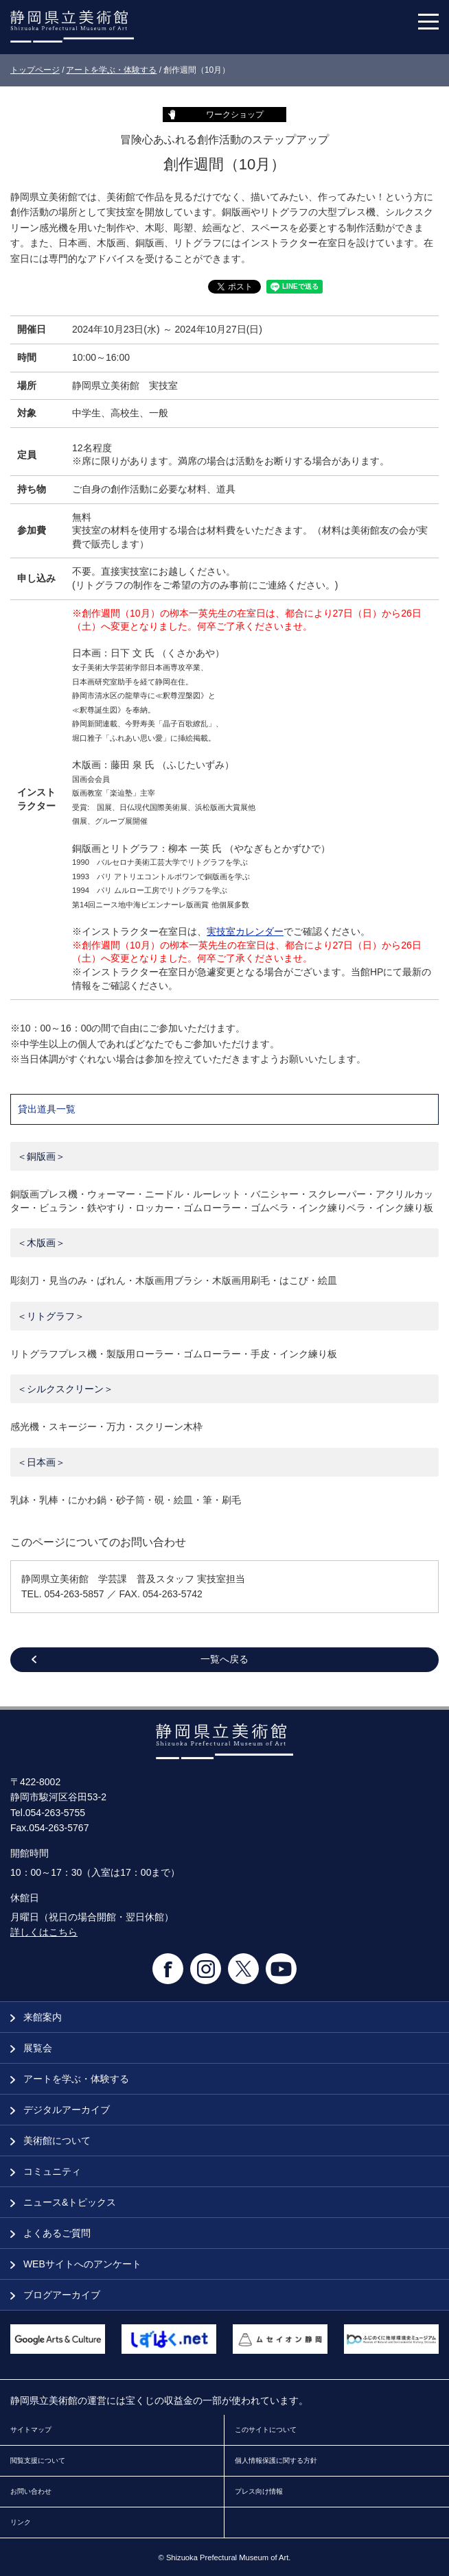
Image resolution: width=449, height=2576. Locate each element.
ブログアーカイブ (55, 2295)
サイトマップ (30, 2429)
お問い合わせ (30, 2491)
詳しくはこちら (44, 1932)
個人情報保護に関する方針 (276, 2460)
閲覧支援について (37, 2460)
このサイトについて (266, 2429)
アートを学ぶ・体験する (111, 70)
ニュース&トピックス (63, 2202)
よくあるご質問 (50, 2233)
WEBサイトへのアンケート (75, 2264)
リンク (20, 2522)
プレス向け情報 (259, 2491)
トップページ (35, 70)
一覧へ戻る (224, 1659)
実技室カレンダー (245, 931)
